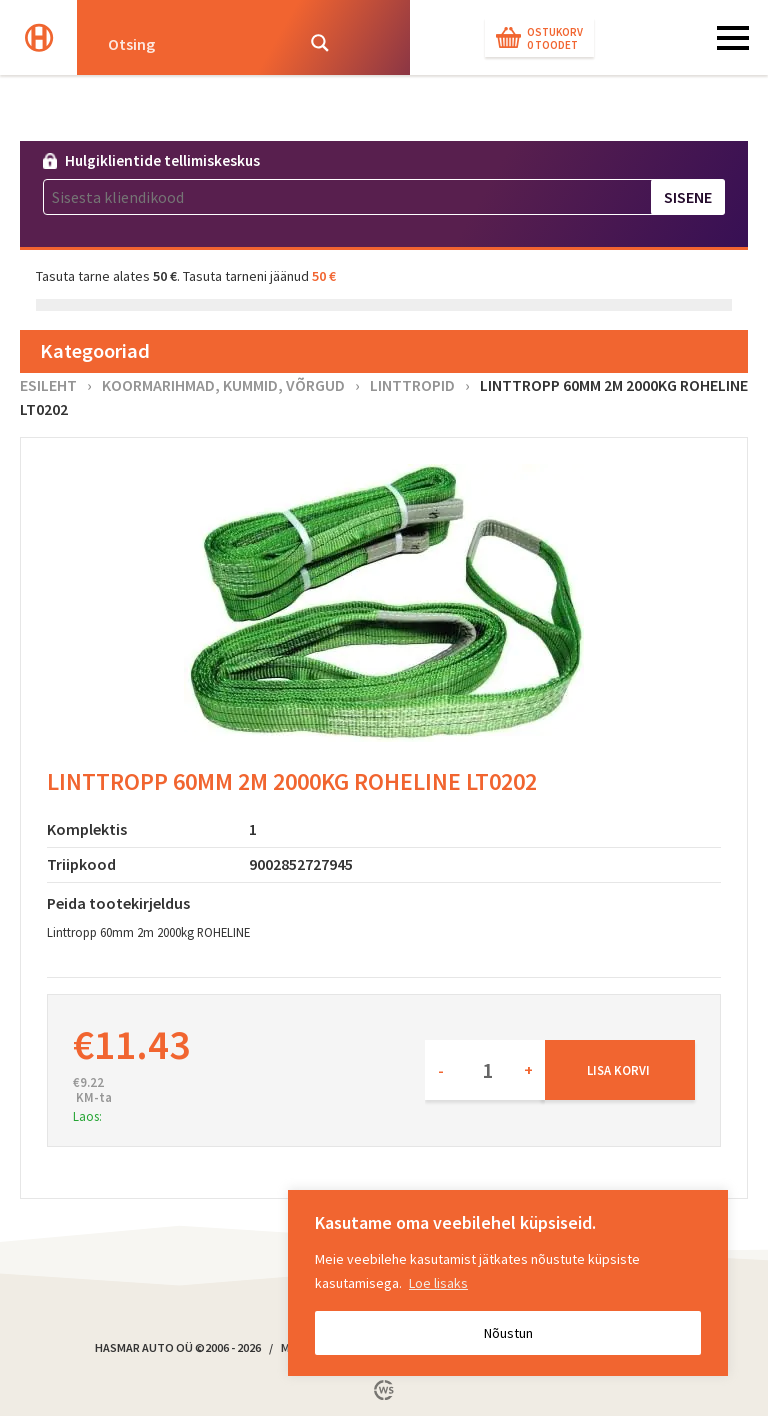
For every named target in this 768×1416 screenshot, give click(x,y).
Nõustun (508, 1333)
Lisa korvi (618, 1070)
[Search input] (194, 43)
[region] (508, 1283)
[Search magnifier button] (320, 43)
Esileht (48, 385)
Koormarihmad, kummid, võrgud (223, 385)
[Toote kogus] (485, 1070)
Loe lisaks (438, 1283)
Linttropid (412, 385)
